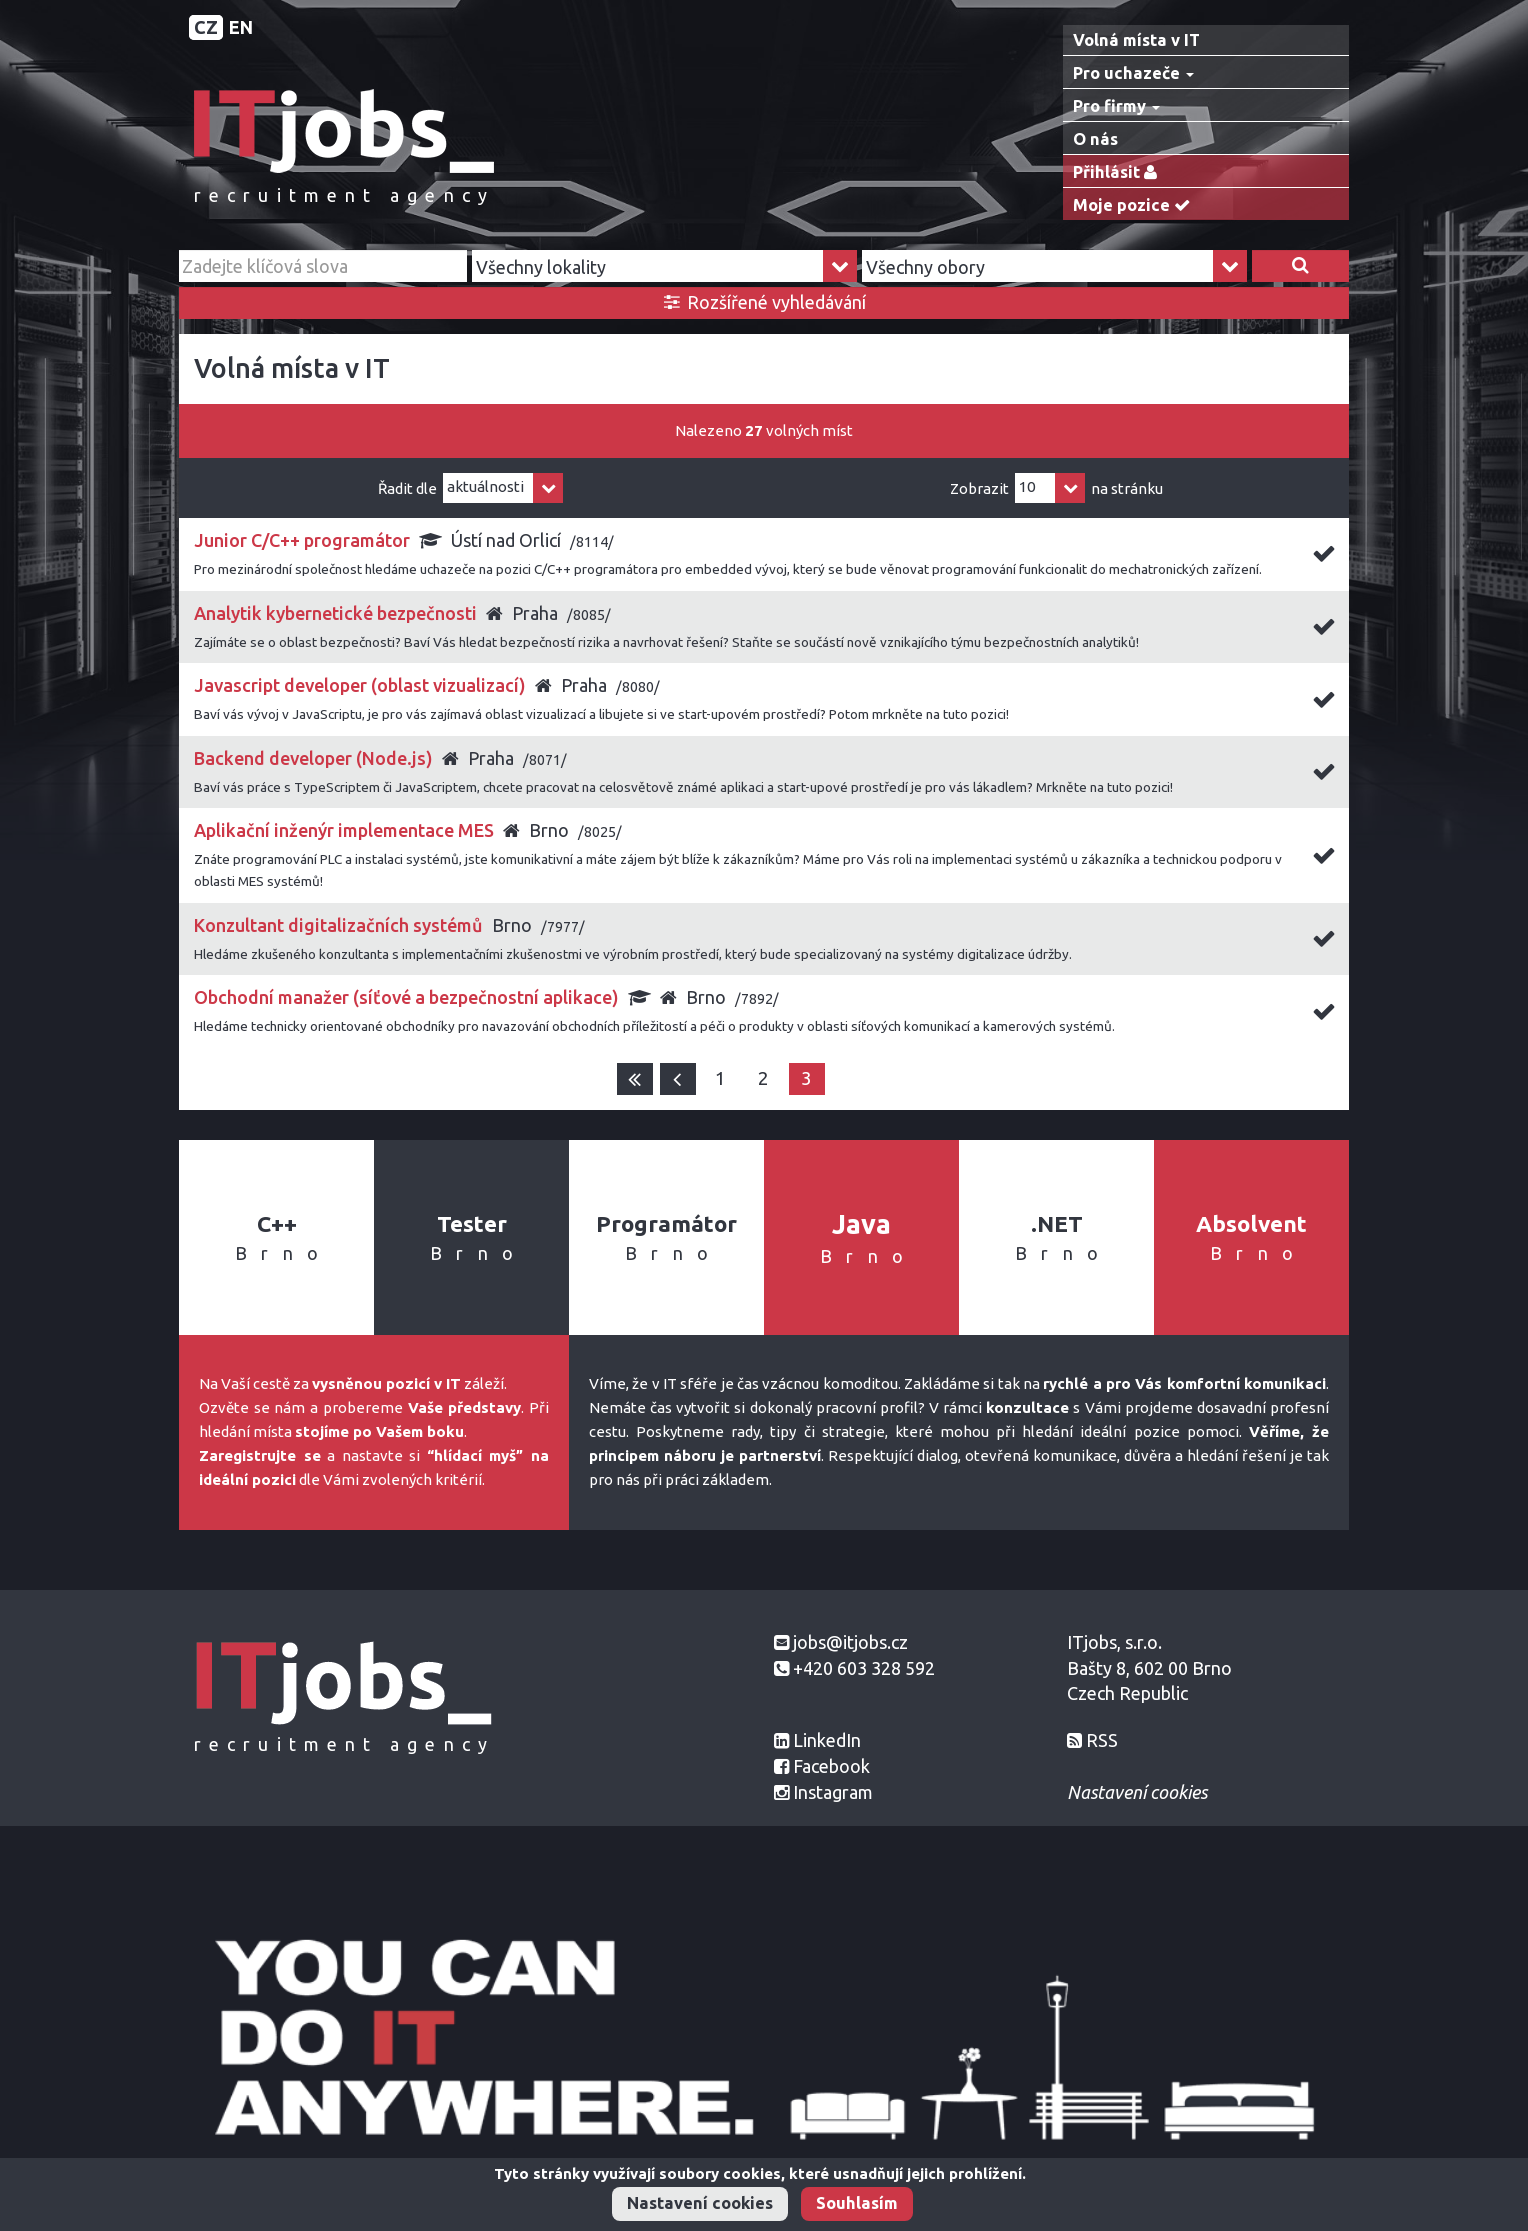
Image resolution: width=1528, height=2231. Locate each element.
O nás (1095, 139)
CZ (206, 27)
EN (241, 27)
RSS (1102, 1740)
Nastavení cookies (700, 2203)
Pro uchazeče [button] (1133, 73)
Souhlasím (857, 2203)
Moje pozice (1136, 205)
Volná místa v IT (1136, 40)
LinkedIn (827, 1740)
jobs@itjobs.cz (850, 1642)
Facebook (831, 1766)
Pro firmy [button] (1116, 106)
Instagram (833, 1792)
